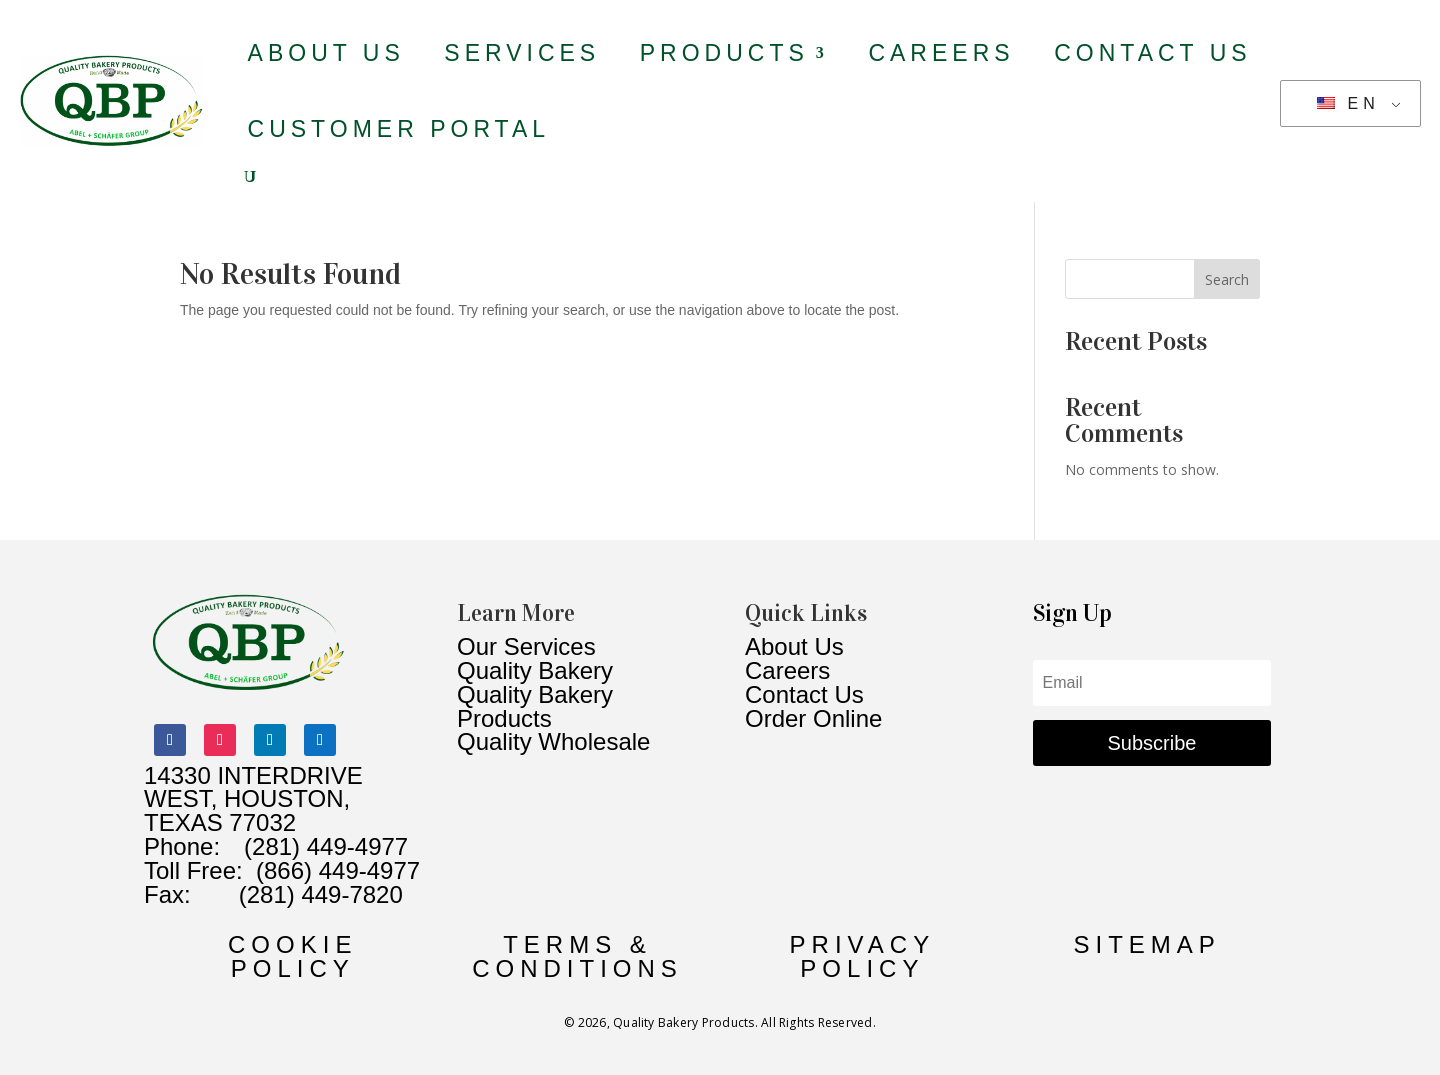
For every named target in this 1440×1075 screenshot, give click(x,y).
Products (724, 53)
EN (1348, 103)
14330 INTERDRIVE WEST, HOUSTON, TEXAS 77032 (253, 799)
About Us (326, 53)
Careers (941, 53)
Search (1227, 279)
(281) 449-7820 (297, 894)
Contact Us (1152, 53)
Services (522, 53)
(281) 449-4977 (326, 846)
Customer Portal (399, 129)
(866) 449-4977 (338, 870)
